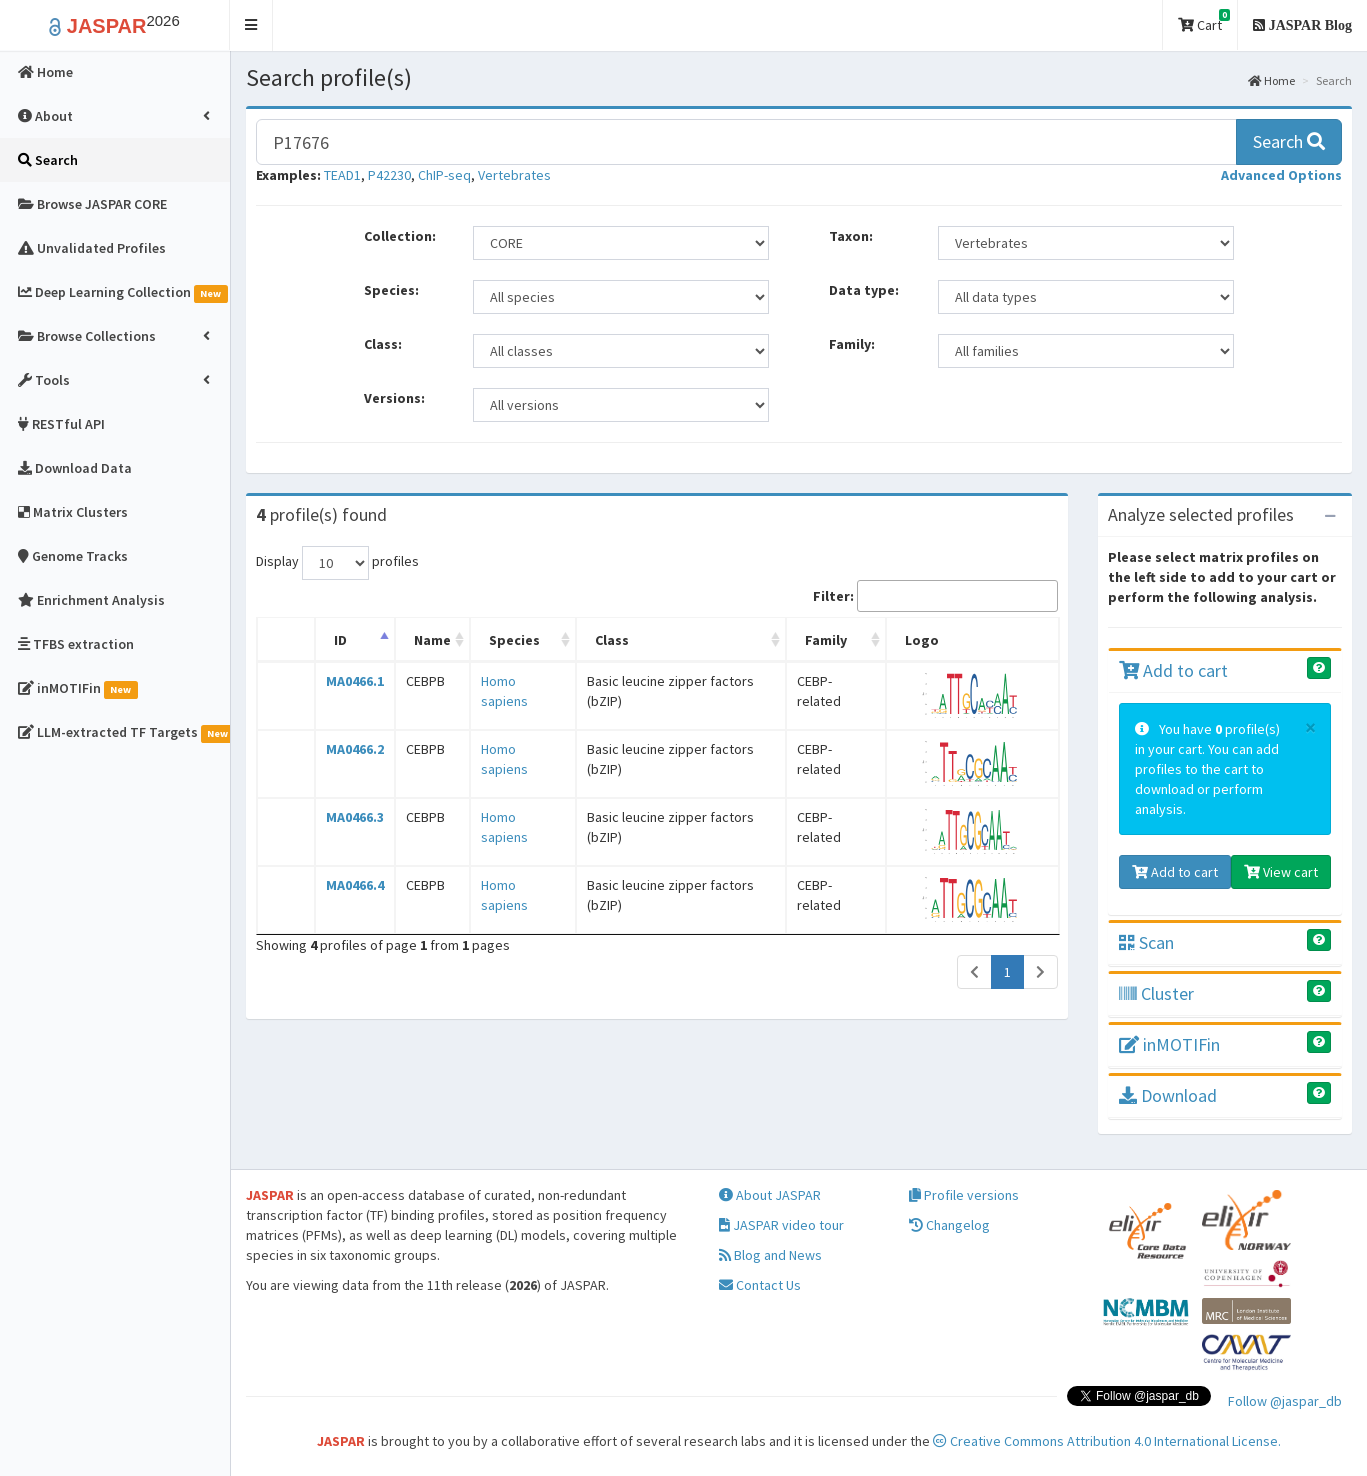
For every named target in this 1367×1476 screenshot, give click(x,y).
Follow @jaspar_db (1285, 1401)
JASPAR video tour (781, 1225)
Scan (1146, 942)
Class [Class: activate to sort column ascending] (612, 640)
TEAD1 (342, 175)
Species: (391, 290)
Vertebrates (514, 175)
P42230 (389, 175)
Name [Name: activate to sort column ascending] (432, 640)
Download (1168, 1095)
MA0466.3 (355, 817)
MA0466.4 (355, 885)
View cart (1281, 872)
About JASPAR (770, 1195)
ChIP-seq (444, 175)
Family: (852, 344)
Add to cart (1173, 670)
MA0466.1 (355, 681)
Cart (1204, 21)
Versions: (394, 398)
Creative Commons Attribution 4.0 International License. (1107, 1441)
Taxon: (851, 236)
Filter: (935, 596)
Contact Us (760, 1285)
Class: (383, 344)
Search (1289, 141)
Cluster (1156, 993)
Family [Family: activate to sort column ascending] (826, 640)
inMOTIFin (1169, 1044)
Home (1271, 80)
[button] (251, 25)
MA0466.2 (355, 749)
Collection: (400, 236)
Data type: (864, 290)
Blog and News (770, 1255)
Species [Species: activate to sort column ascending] (514, 640)
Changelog (949, 1225)
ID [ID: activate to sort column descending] (340, 640)
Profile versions (964, 1195)
